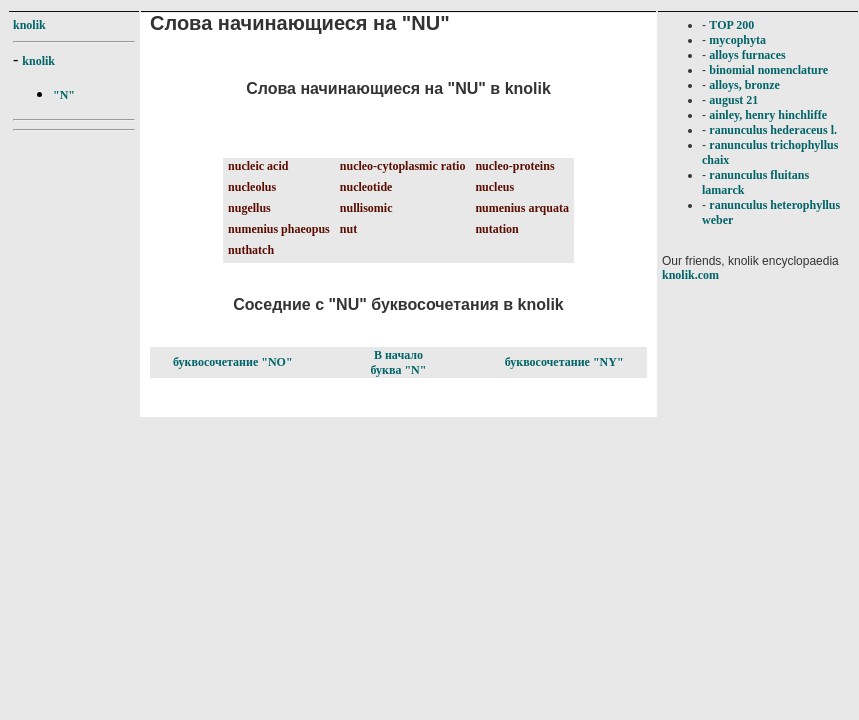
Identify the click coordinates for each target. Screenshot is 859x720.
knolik (29, 25)
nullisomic (366, 208)
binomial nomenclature (768, 70)
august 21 (733, 100)
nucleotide (366, 187)
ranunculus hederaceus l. (773, 130)
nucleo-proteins (514, 166)
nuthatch (251, 250)
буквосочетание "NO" (232, 362)
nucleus (494, 187)
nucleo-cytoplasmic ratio (403, 166)
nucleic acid (258, 166)
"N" (64, 95)
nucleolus (252, 187)
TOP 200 (731, 25)
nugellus (249, 208)
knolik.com (690, 275)
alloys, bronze (744, 85)
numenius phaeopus (279, 229)
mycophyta (737, 40)
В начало (398, 355)
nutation (496, 229)
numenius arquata (521, 208)
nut (348, 229)
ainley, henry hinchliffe (768, 115)
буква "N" (399, 370)
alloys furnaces (747, 55)
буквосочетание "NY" (564, 362)
